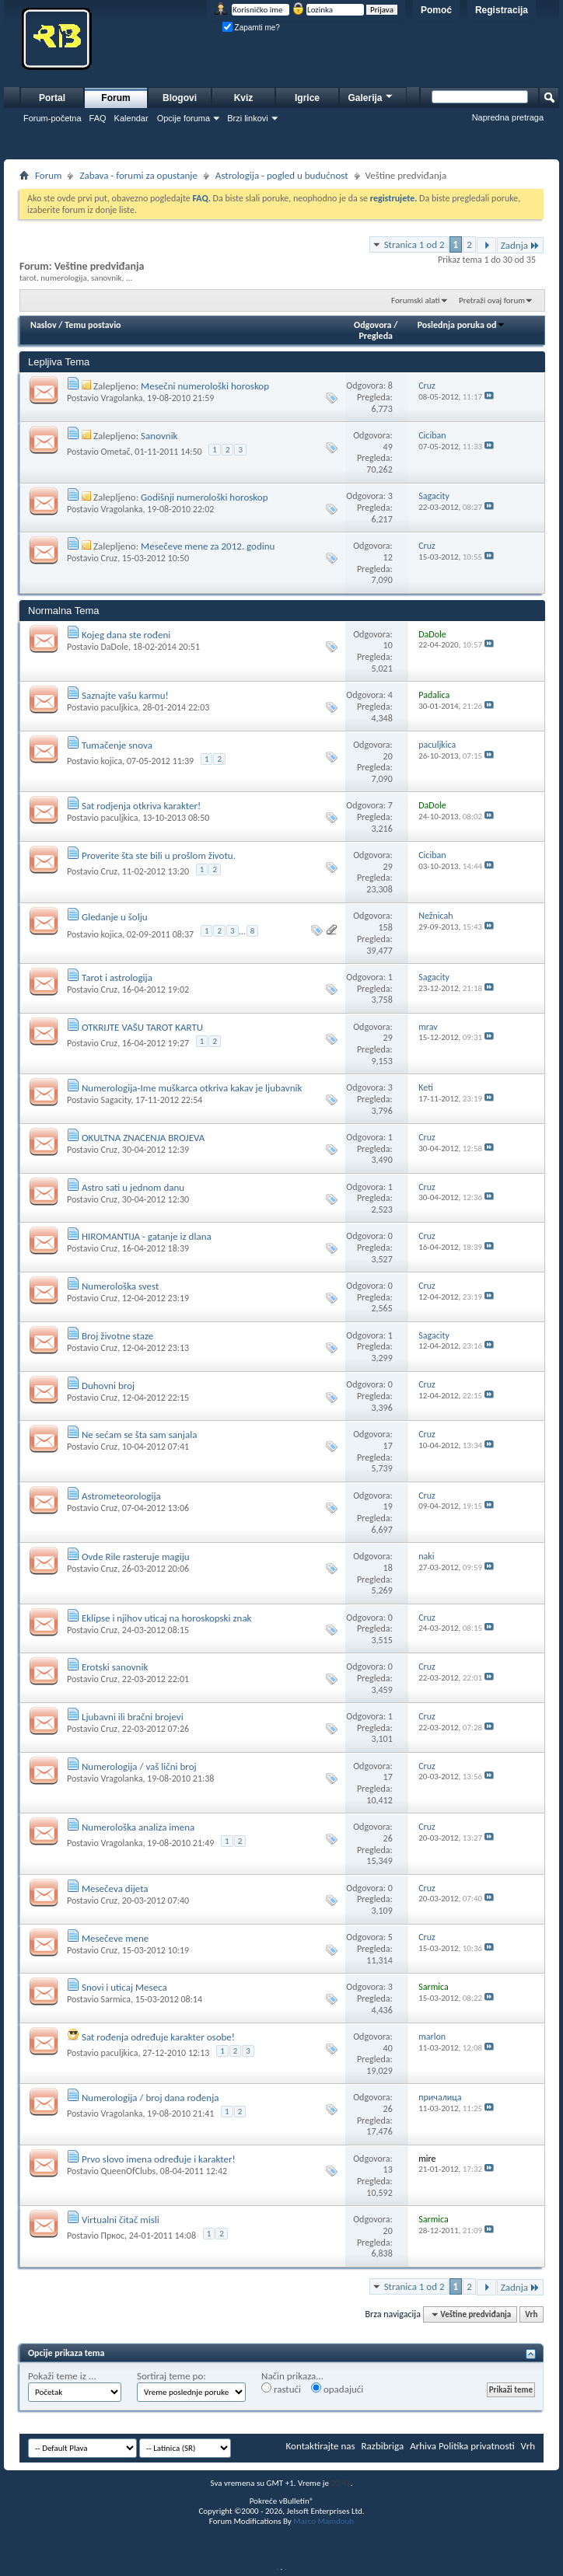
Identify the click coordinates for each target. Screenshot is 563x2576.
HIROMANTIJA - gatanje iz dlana (147, 1236)
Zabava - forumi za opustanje (138, 175)
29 (388, 866)
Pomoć (436, 10)
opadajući (337, 2388)
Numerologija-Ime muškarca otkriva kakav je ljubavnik (192, 1088)
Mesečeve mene (115, 1938)
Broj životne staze (117, 1336)
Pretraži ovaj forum (492, 300)
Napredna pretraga (508, 117)
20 (388, 756)
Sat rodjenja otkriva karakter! (141, 806)
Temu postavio (93, 324)
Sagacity (115, 1099)
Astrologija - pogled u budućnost (281, 175)
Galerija (371, 96)
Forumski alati (415, 300)
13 (388, 2169)
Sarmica (115, 1999)
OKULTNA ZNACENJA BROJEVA (143, 1137)
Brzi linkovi (247, 118)
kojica (111, 761)
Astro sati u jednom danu (133, 1187)
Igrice (307, 97)
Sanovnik (159, 436)
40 (388, 2048)
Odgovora (373, 324)
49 (388, 447)
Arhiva (423, 2446)
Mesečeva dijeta (115, 1888)
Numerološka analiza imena (138, 1827)
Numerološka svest (120, 1286)
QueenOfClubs (128, 2171)
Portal (52, 97)
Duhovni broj (108, 1385)
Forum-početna (52, 118)
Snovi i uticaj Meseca (124, 1987)
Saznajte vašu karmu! (125, 695)
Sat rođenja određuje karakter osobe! (158, 2037)
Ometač (115, 451)
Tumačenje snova (117, 745)
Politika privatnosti (477, 2446)
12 (388, 557)
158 (386, 927)
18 (388, 1567)
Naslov (43, 324)
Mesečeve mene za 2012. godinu (208, 546)
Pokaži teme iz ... (62, 2376)
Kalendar (131, 118)
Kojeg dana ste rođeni (126, 635)
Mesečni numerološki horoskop (205, 386)
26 (388, 1838)
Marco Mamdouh (323, 2521)
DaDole (114, 646)
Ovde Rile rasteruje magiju (136, 1556)
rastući (281, 2388)
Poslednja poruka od (462, 324)
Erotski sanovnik (115, 1667)
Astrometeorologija (121, 1496)
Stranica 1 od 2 (414, 244)
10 (388, 645)
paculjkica (119, 707)
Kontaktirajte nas (320, 2446)
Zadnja (520, 245)
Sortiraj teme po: (171, 2376)
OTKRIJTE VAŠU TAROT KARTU (142, 1027)
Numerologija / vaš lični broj (139, 1766)
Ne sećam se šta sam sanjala (139, 1434)
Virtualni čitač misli (120, 2219)
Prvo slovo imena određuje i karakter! (159, 2159)
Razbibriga (383, 2446)
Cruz (108, 558)
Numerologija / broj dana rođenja (150, 2097)
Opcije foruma (183, 118)
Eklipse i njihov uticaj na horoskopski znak (167, 1618)
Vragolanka (121, 398)
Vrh (531, 2314)
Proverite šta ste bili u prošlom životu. (159, 855)
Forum (115, 97)
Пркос (112, 2235)
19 (388, 1506)
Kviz (244, 97)
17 (388, 1445)
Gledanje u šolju (115, 917)
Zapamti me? (251, 27)
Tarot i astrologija (117, 977)
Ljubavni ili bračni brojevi (133, 1717)
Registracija (501, 10)
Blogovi (180, 97)
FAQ (98, 118)
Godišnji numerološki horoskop (204, 497)
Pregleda (375, 335)
